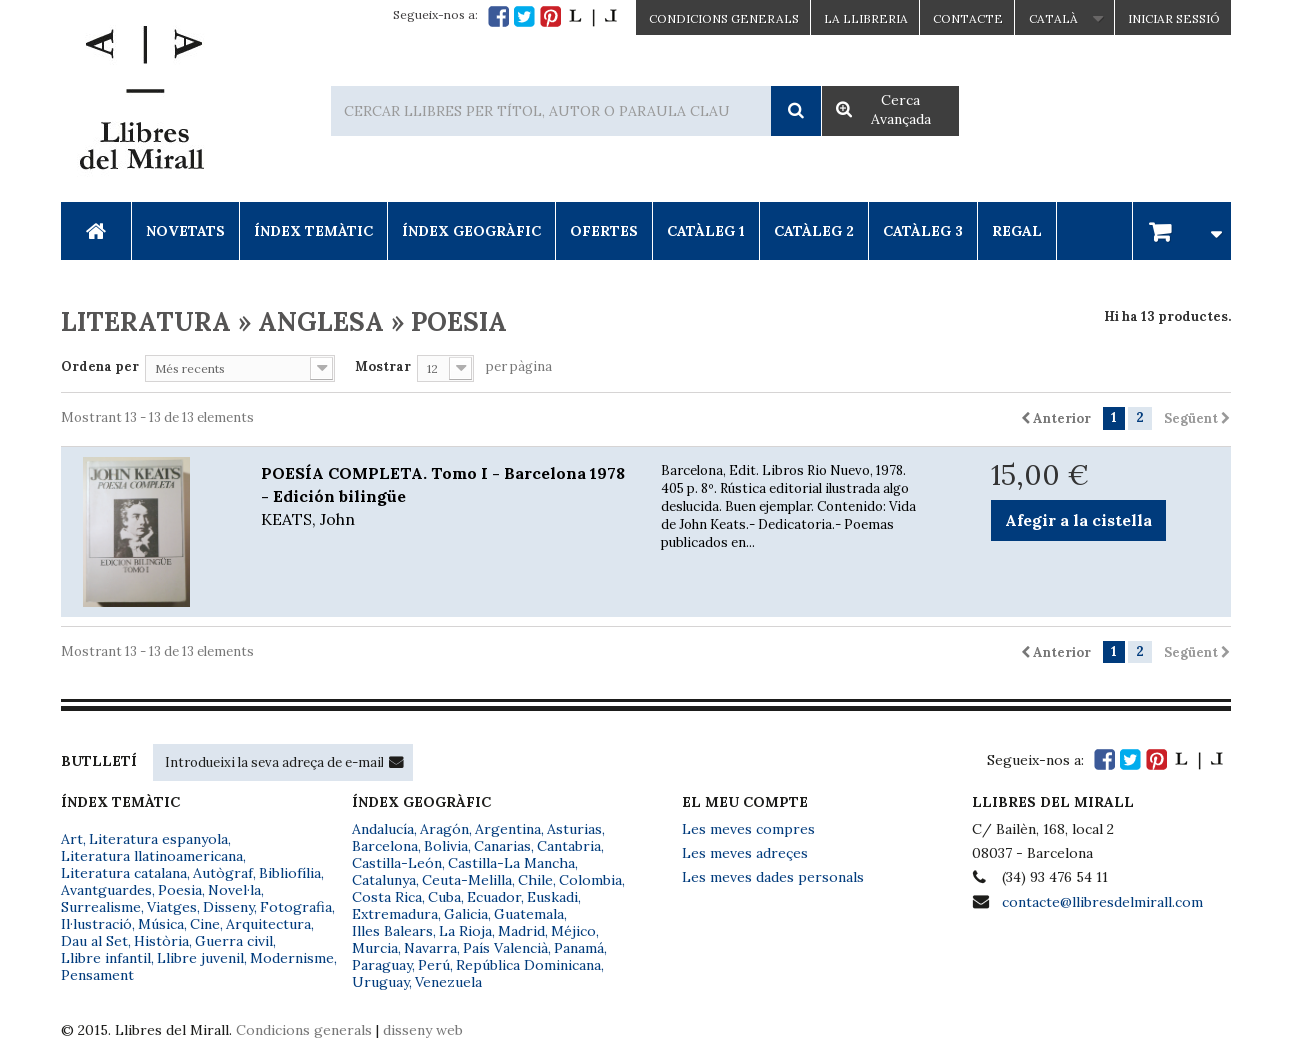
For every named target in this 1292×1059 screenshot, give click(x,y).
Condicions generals (304, 1030)
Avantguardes (106, 890)
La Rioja (465, 931)
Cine (205, 924)
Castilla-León (397, 863)
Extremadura (395, 914)
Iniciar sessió (1174, 18)
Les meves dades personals (773, 877)
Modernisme (292, 958)
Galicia (466, 914)
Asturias (574, 829)
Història (161, 941)
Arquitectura (268, 924)
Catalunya (384, 880)
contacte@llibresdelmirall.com (1102, 902)
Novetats (185, 231)
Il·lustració (96, 924)
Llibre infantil (106, 958)
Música (161, 924)
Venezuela (448, 982)
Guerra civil (234, 941)
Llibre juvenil (200, 958)
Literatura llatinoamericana (152, 856)
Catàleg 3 (923, 231)
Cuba (444, 897)
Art (72, 839)
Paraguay (382, 965)
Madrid (521, 931)
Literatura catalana (124, 873)
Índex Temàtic (313, 231)
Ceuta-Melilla (467, 880)
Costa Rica (387, 897)
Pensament (97, 975)
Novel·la (234, 890)
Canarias (502, 846)
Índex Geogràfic (471, 231)
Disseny (228, 907)
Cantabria (569, 846)
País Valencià (505, 948)
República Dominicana (528, 965)
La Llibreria (866, 18)
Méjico (573, 931)
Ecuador (494, 897)
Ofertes (604, 231)
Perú (434, 965)
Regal (1017, 231)
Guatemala (529, 914)
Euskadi (552, 897)
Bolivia (446, 846)
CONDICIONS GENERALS (724, 18)
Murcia (375, 948)
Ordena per (100, 366)
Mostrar (383, 366)
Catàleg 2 (814, 231)
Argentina (508, 829)
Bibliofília (290, 873)
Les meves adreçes (745, 853)
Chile (535, 880)
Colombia (590, 880)
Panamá (579, 948)
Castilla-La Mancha (511, 863)
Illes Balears (392, 931)
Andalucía (383, 829)
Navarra (430, 948)
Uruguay (380, 982)
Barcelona (385, 846)
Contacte (968, 18)
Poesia (180, 890)
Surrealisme (101, 907)
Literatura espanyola (158, 839)
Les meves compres (748, 829)
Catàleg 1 (706, 231)
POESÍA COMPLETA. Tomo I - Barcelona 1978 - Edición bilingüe (446, 497)
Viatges (172, 907)
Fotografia (296, 907)
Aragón (444, 829)
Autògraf (223, 873)
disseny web (423, 1030)
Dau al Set (94, 941)
